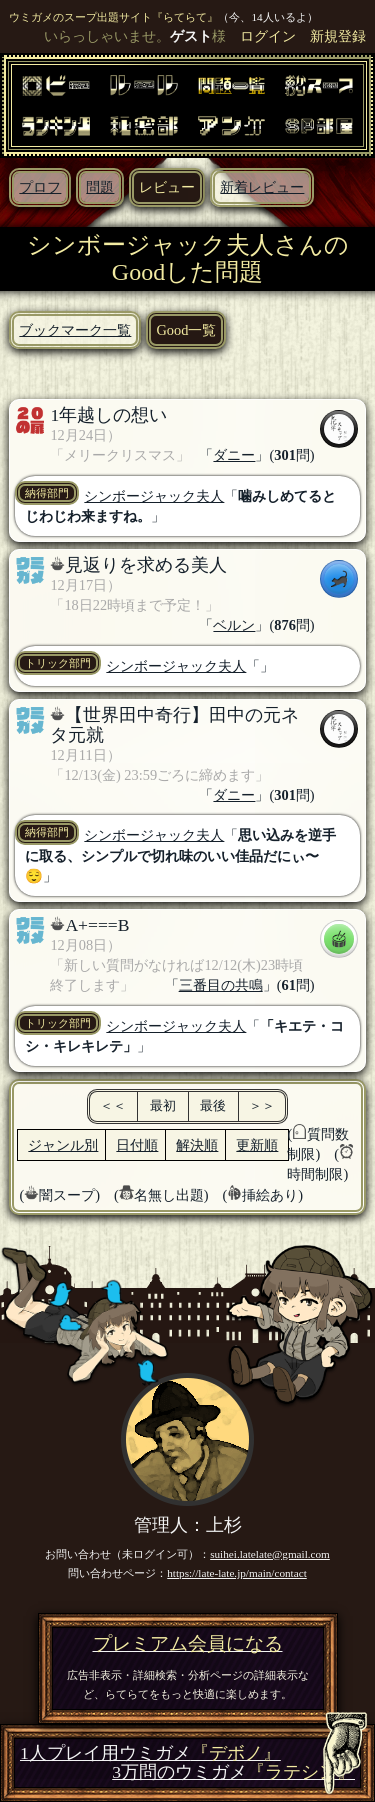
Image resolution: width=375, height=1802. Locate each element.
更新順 (257, 1145)
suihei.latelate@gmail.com (270, 1554)
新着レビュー (262, 187)
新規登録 (338, 36)
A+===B (97, 925)
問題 (100, 187)
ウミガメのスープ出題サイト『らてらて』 (113, 17)
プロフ (40, 187)
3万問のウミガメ (233, 1772)
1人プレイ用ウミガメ (150, 1753)
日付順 (137, 1145)
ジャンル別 (63, 1145)
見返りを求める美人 (146, 565)
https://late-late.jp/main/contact (237, 1573)
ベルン (234, 625)
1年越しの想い (108, 415)
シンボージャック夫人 (154, 496)
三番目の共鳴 (221, 985)
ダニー (234, 455)
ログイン (268, 36)
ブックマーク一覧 (75, 330)
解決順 (197, 1145)
